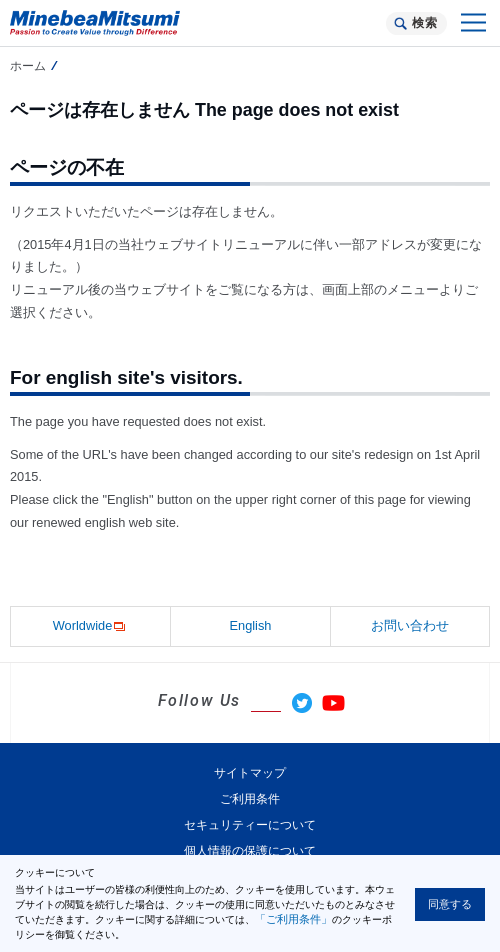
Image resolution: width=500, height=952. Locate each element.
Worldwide (91, 626)
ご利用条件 (250, 799)
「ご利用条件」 (293, 919)
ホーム (28, 66)
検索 (424, 23)
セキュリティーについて (250, 825)
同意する (450, 904)
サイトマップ (250, 773)
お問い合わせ (410, 625)
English (251, 625)
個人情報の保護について (250, 851)
